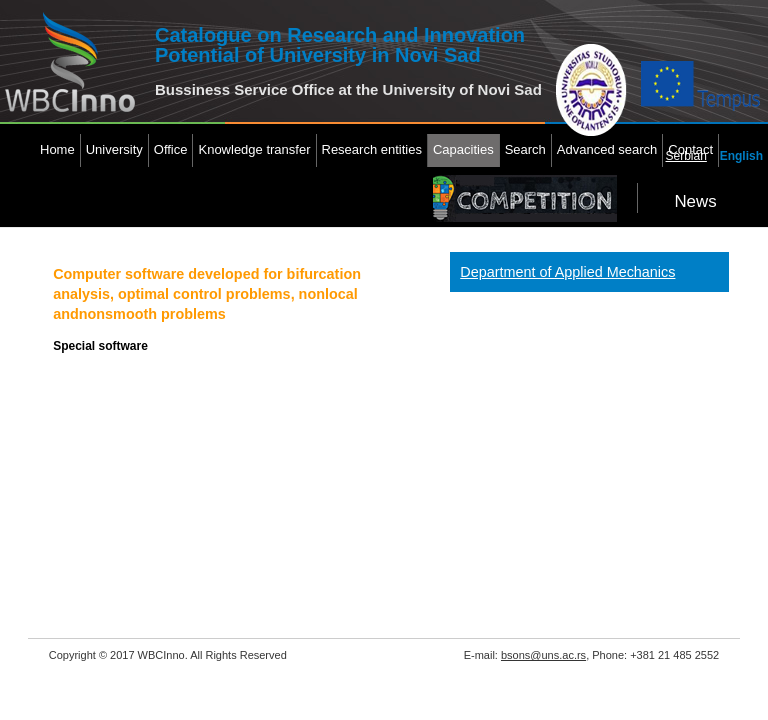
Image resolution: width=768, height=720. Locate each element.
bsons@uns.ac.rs (543, 655)
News (695, 201)
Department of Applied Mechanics (567, 272)
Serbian (686, 156)
